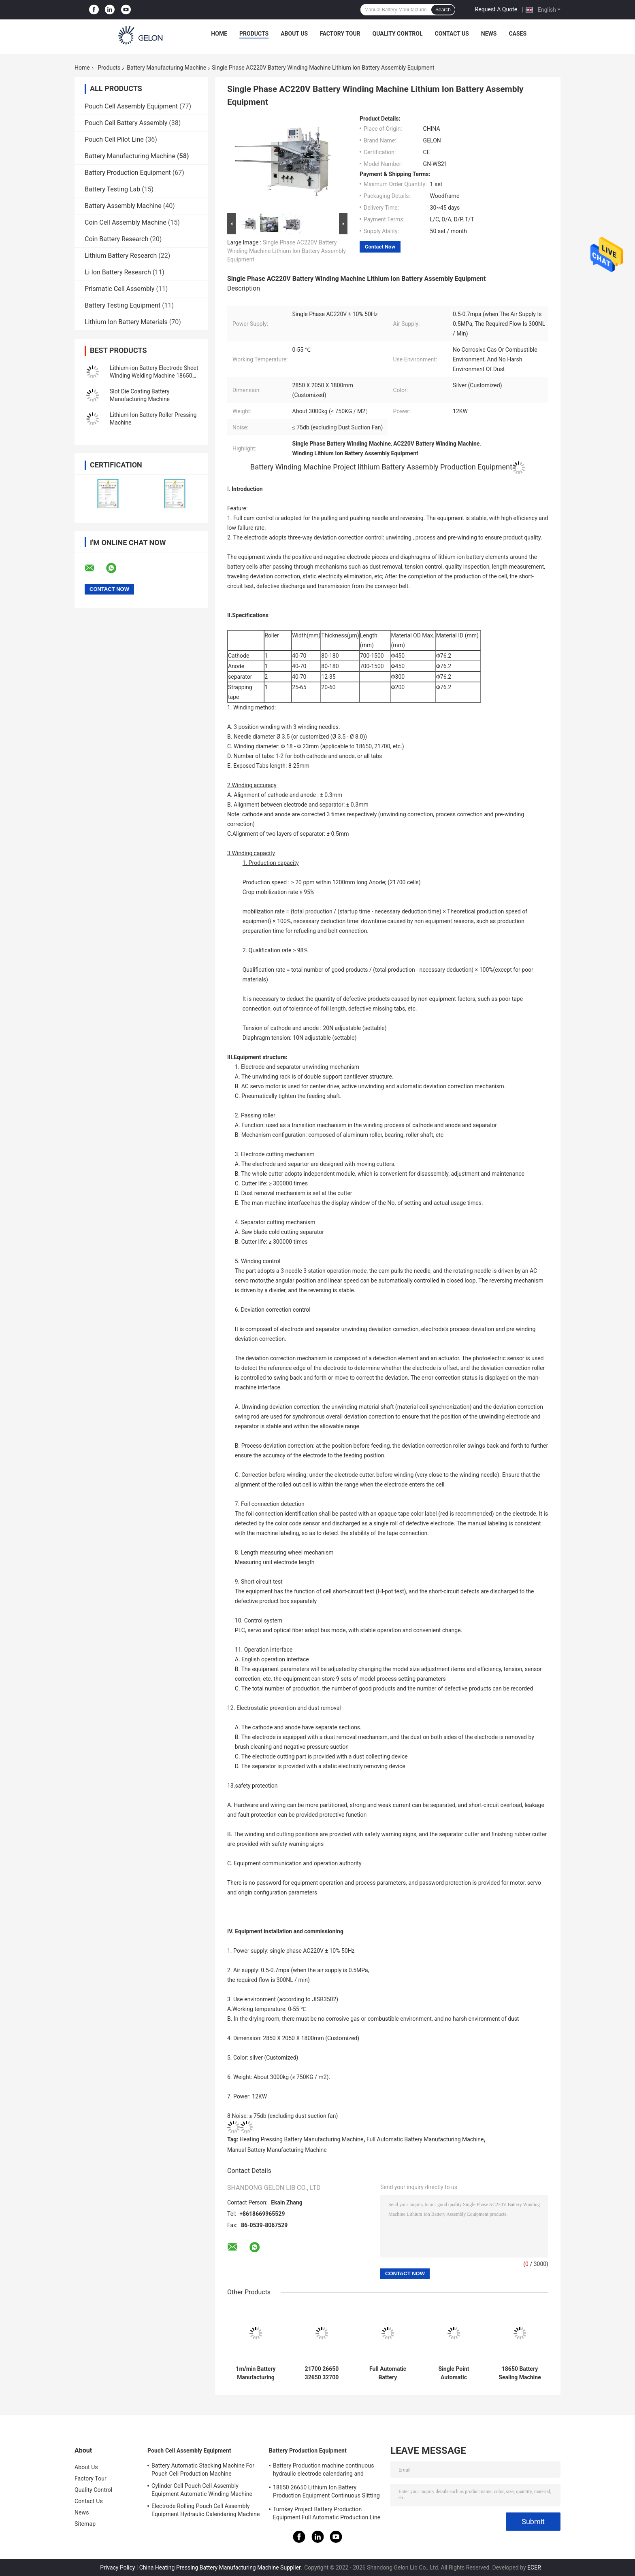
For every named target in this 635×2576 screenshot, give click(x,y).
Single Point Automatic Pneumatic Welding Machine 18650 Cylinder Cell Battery (453, 2373)
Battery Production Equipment (128, 172)
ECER (534, 2567)
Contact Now (380, 247)
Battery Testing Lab (112, 189)
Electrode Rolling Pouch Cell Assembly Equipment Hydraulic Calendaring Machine (205, 2510)
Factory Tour (340, 33)
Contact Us (452, 33)
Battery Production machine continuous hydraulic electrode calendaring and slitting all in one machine (323, 2470)
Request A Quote (496, 9)
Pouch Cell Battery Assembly (126, 123)
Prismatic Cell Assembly (119, 289)
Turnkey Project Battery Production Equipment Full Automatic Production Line (326, 2513)
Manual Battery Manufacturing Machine (277, 2150)
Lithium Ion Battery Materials (126, 322)
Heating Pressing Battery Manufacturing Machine (302, 2139)
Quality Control (398, 33)
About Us (294, 33)
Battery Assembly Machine (123, 206)
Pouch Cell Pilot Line (114, 139)
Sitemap (85, 2524)
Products (253, 33)
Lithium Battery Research (121, 255)
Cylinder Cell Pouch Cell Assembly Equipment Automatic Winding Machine (201, 2490)
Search (443, 10)
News (489, 33)
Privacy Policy (117, 2567)
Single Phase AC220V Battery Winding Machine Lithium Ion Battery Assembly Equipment (286, 251)
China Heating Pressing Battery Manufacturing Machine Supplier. (221, 2567)
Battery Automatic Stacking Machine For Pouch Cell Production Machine (202, 2469)
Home (219, 33)
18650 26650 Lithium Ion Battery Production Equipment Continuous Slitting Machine (326, 2492)
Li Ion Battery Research (118, 272)
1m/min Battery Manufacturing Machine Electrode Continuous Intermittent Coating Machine (255, 2373)
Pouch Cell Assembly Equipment (131, 106)
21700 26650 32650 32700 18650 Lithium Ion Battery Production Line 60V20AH (321, 2373)
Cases (517, 33)
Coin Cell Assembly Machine (125, 222)
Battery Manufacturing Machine (166, 67)
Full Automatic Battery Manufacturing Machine (425, 2139)
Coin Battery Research (116, 239)
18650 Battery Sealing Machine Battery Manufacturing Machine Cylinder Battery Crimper (520, 2373)
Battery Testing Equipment (122, 305)
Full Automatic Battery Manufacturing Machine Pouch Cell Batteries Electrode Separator (387, 2373)
